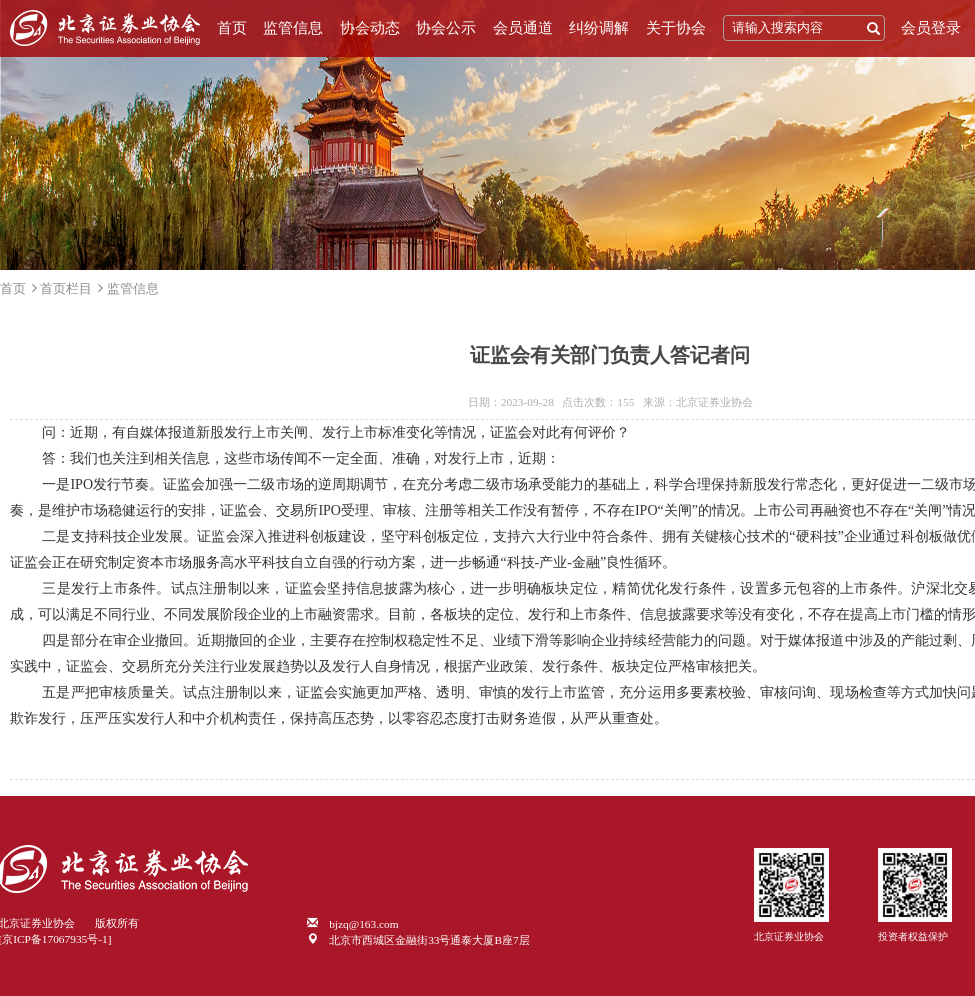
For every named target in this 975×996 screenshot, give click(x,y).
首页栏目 (66, 288)
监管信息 (293, 28)
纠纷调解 (599, 28)
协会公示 (446, 28)
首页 (232, 28)
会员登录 (931, 28)
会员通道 (523, 28)
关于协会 (676, 28)
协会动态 (370, 28)
